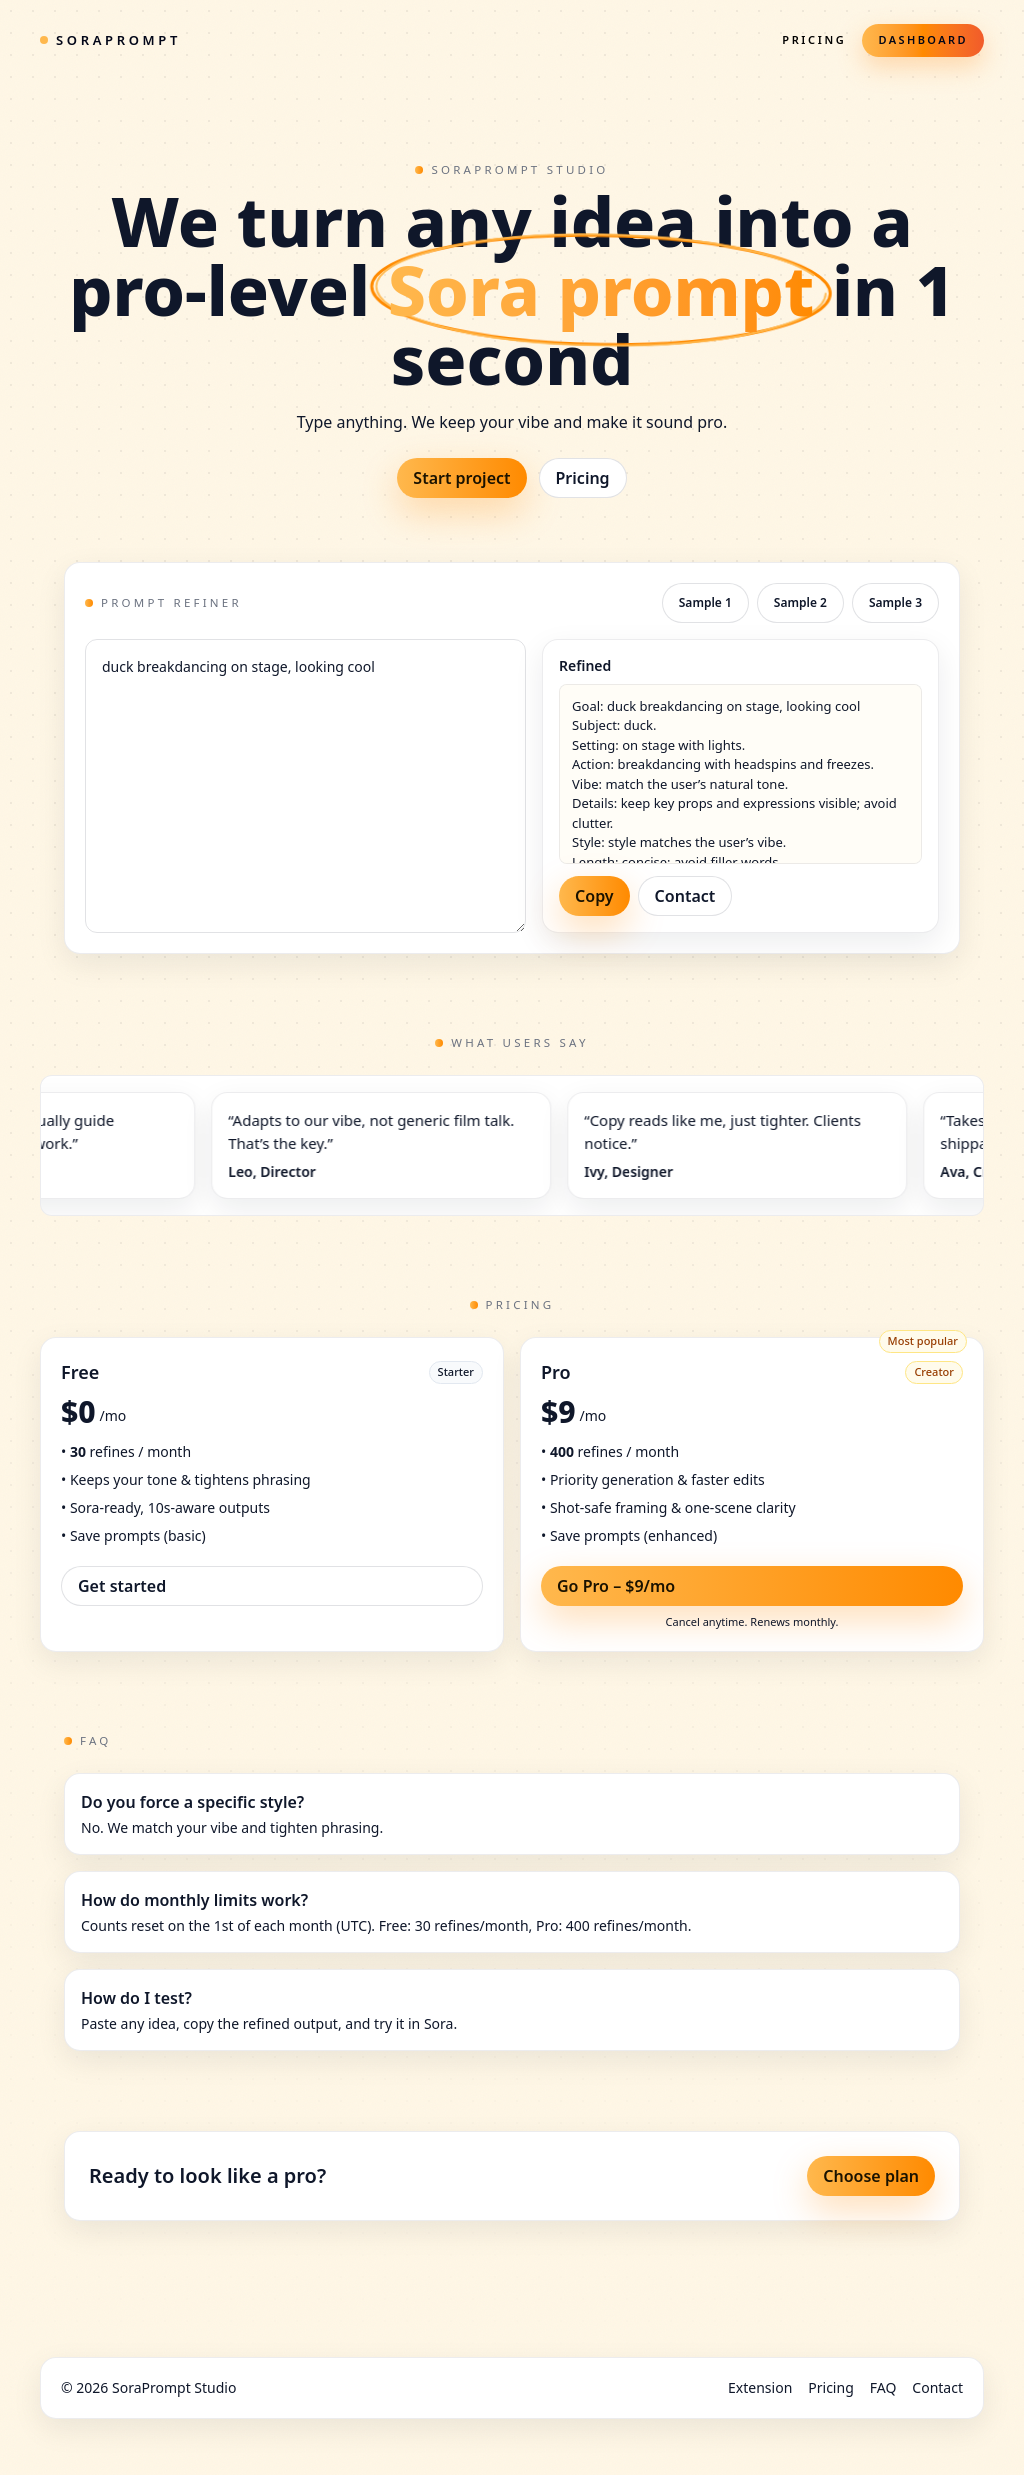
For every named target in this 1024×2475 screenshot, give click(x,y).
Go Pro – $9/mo (616, 1586)
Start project (461, 478)
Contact (685, 896)
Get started (122, 1586)
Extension (760, 2387)
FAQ (883, 2387)
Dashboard (923, 39)
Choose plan (871, 2176)
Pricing (814, 39)
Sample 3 (895, 602)
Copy (594, 896)
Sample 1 (705, 602)
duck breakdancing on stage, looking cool (305, 786)
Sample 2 (800, 602)
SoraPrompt (110, 40)
